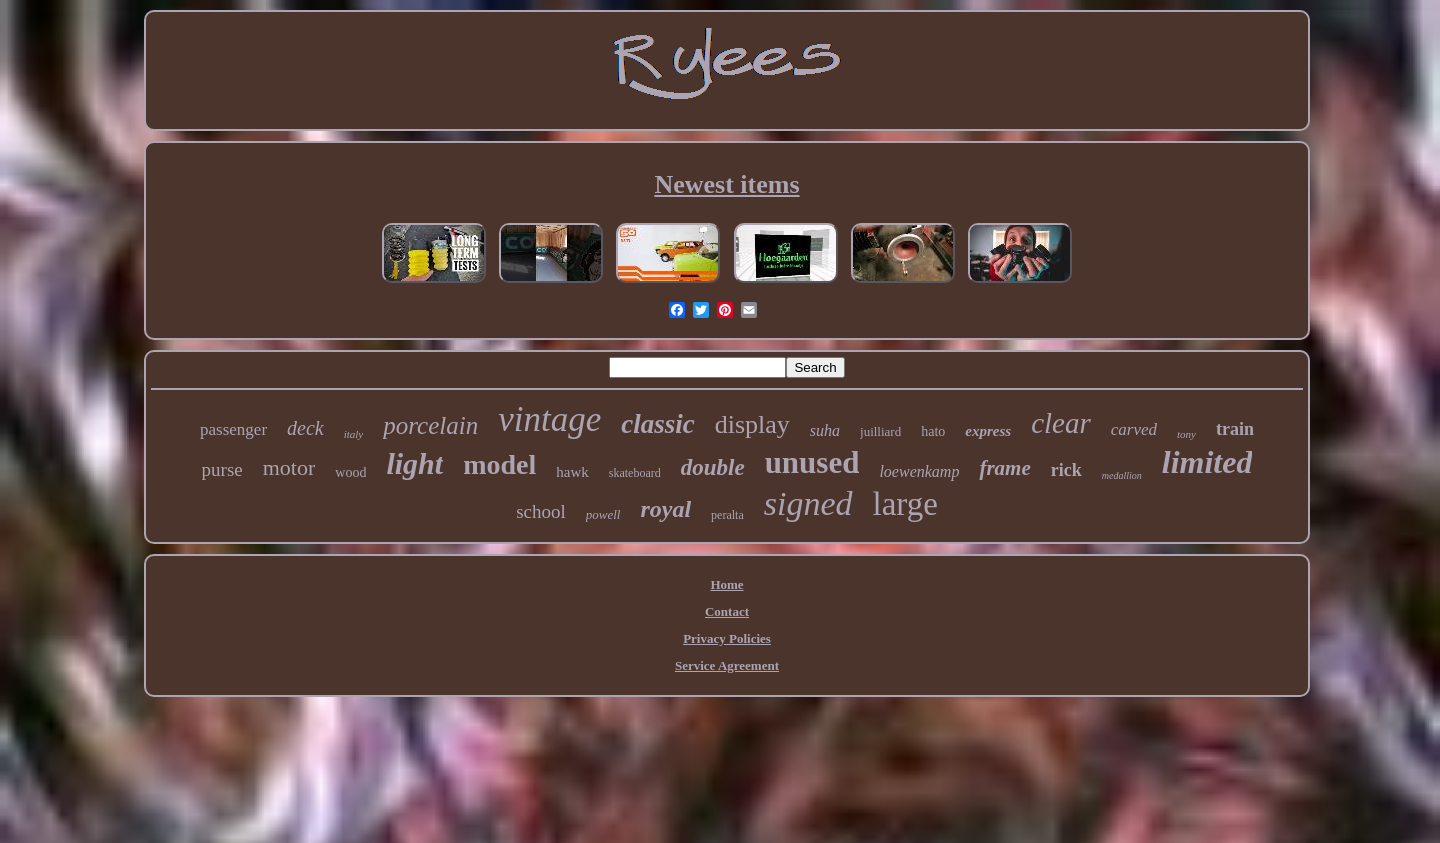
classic (658, 424)
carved (1134, 429)
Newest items (726, 184)
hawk (572, 472)
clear (1061, 423)
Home (726, 584)
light (414, 463)
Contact (727, 611)
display (752, 424)
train (1235, 429)
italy (354, 434)
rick (1066, 470)
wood (350, 472)
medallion (1122, 475)
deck (305, 428)
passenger (233, 429)
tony (1186, 434)
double (713, 467)
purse (222, 469)
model (499, 464)
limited (1207, 462)
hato (933, 431)
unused (812, 462)
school (541, 511)
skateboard (635, 473)
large (905, 504)
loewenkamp (919, 471)
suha (825, 430)
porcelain (430, 425)
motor (289, 467)
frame (1004, 468)
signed (808, 503)
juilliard (880, 431)
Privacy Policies (727, 638)
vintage (549, 419)
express (988, 431)
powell (603, 514)
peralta (727, 515)
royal (665, 509)
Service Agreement (727, 665)
